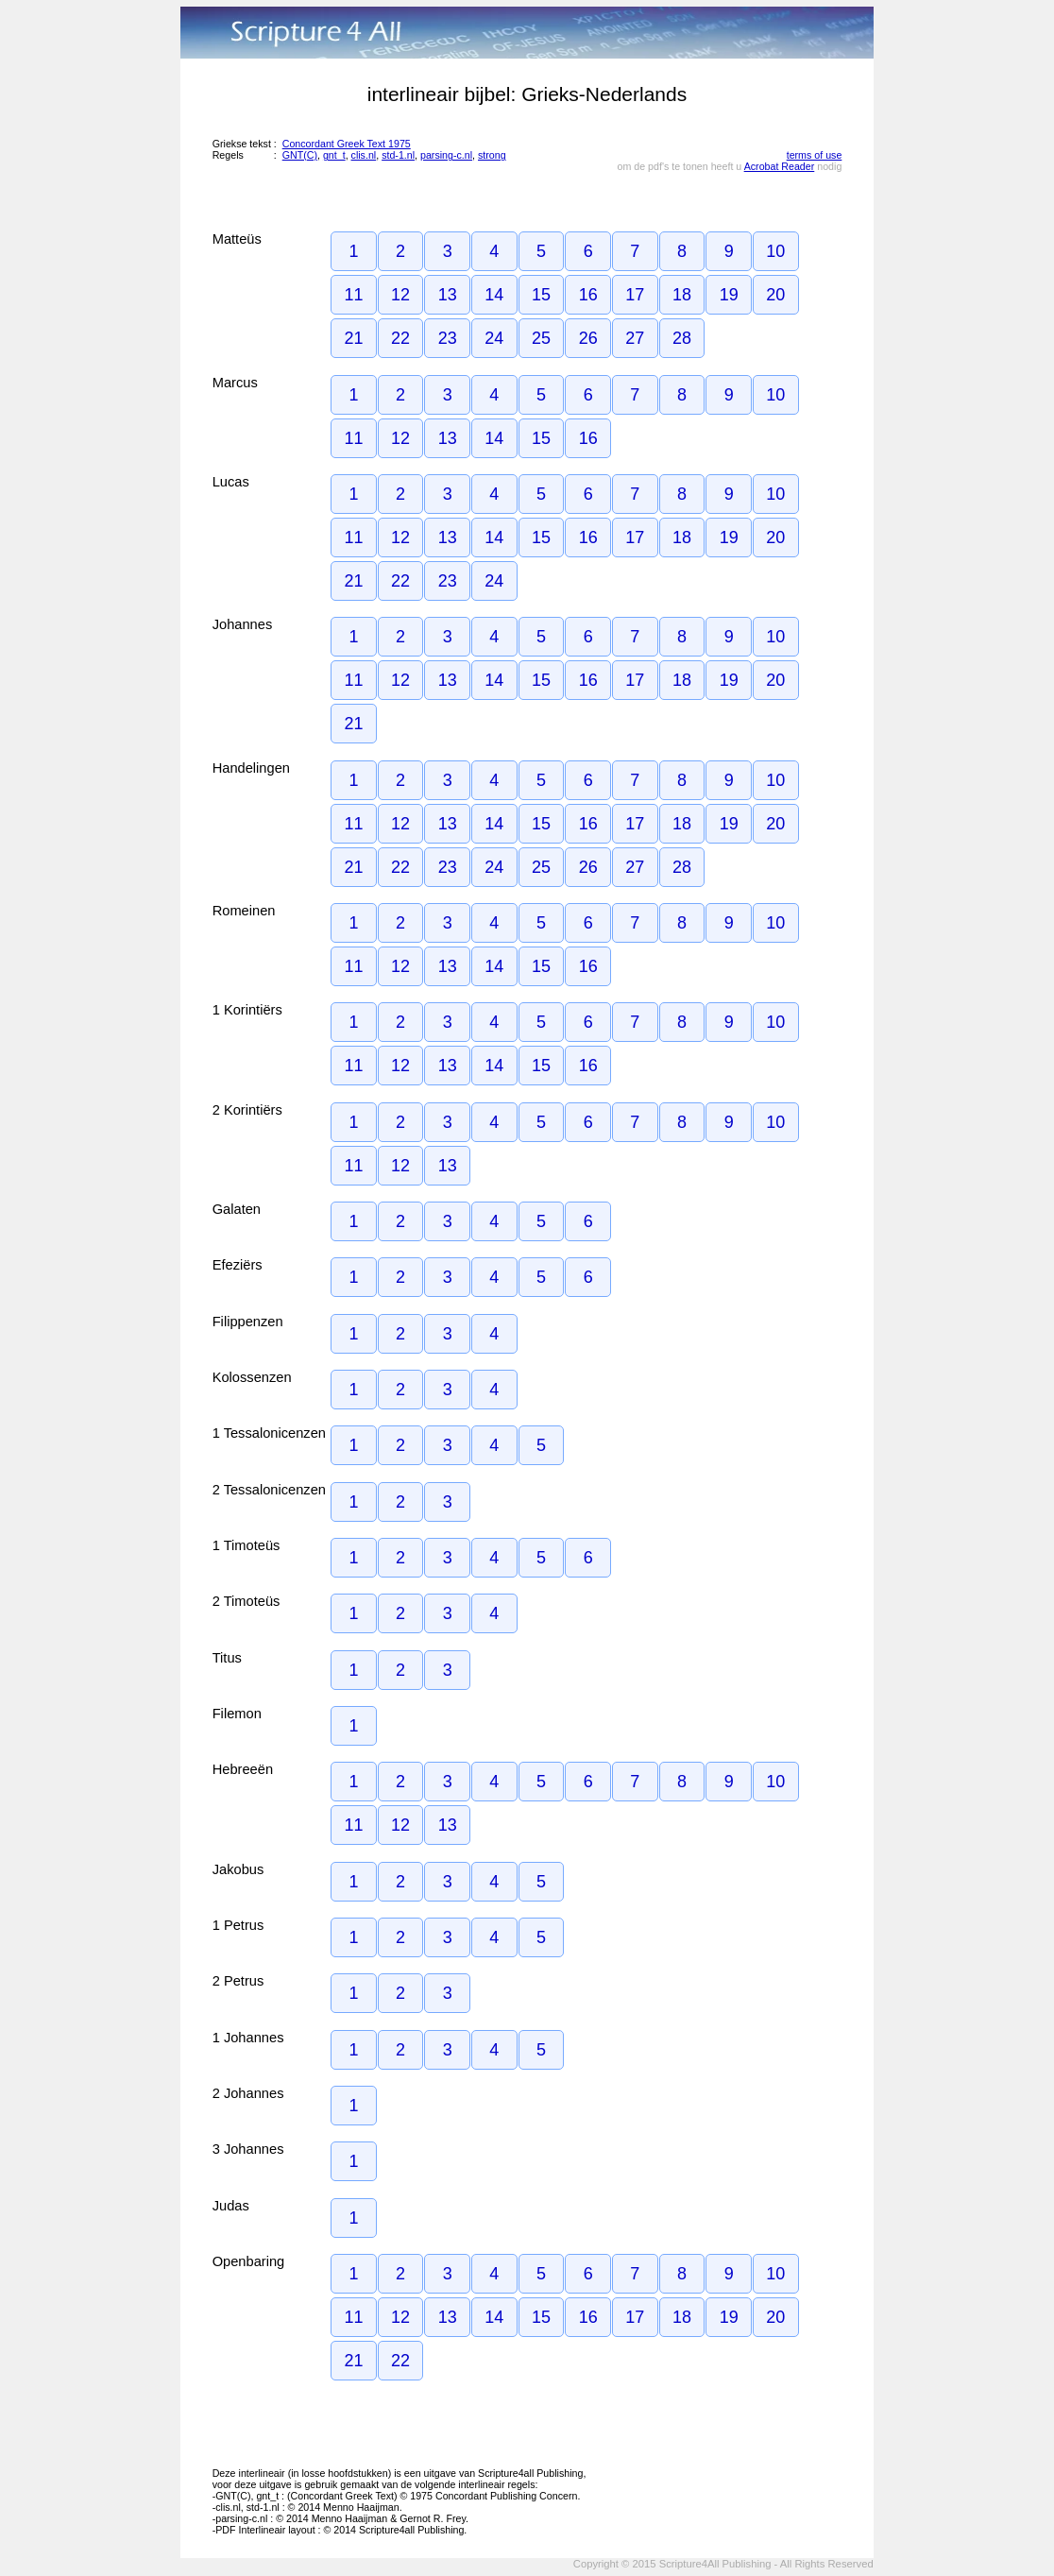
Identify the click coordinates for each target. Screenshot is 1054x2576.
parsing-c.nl (446, 155)
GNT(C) (299, 155)
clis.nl (364, 155)
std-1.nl (398, 155)
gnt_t (334, 155)
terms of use (814, 155)
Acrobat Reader (779, 166)
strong (492, 155)
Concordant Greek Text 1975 (346, 143)
